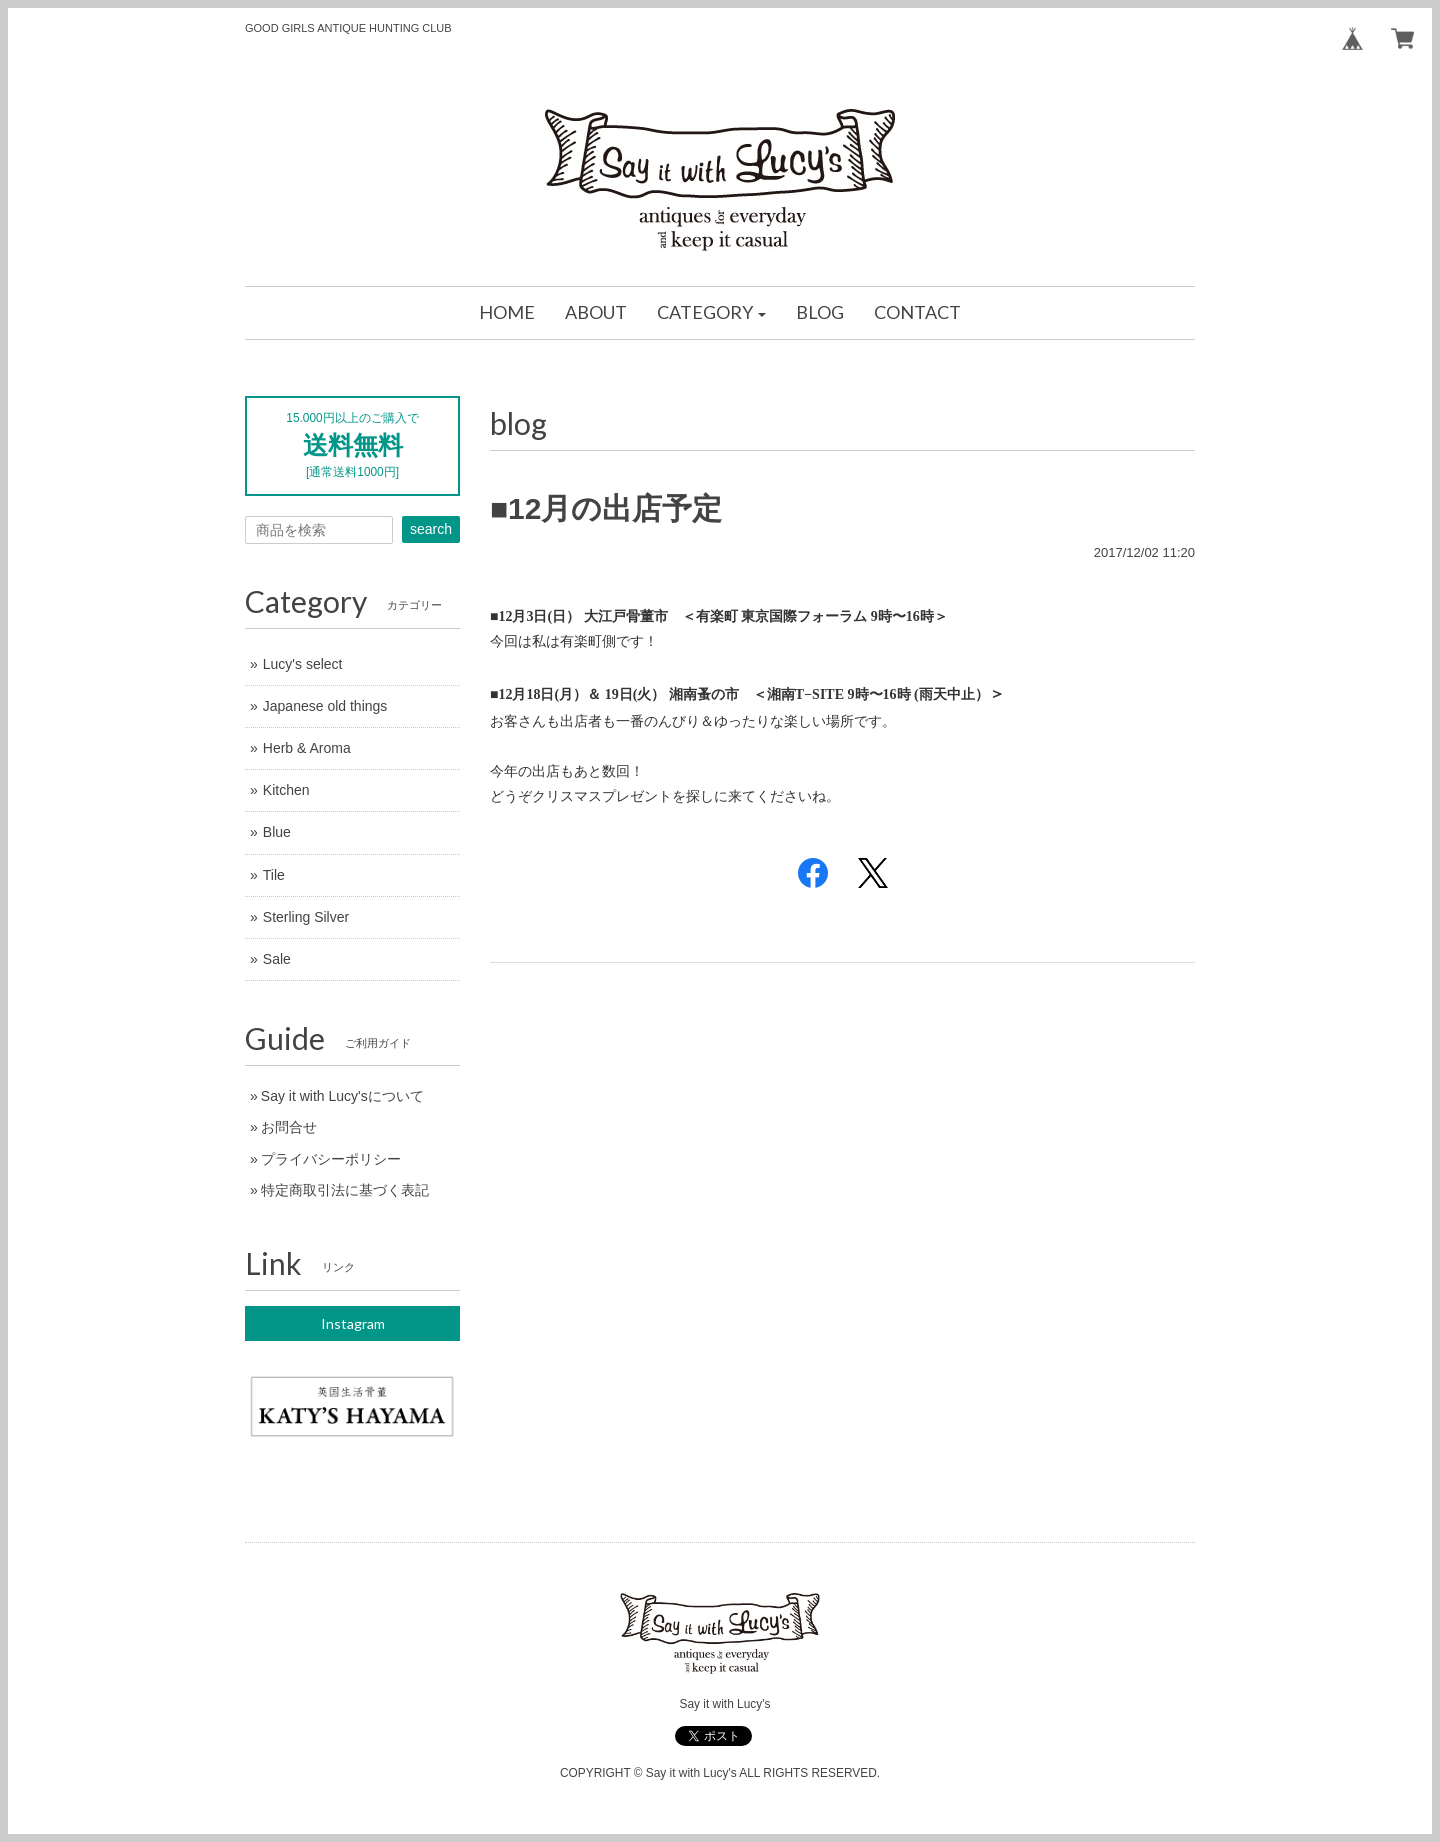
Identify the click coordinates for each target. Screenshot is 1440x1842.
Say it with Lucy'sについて (342, 1096)
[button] (712, 313)
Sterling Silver (306, 917)
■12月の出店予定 (606, 508)
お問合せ (289, 1127)
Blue (277, 832)
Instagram (353, 1323)
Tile (274, 875)
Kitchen (286, 790)
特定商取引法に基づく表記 (345, 1190)
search (431, 529)
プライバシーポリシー (331, 1159)
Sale (277, 959)
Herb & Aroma (307, 748)
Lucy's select (303, 664)
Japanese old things (325, 706)
